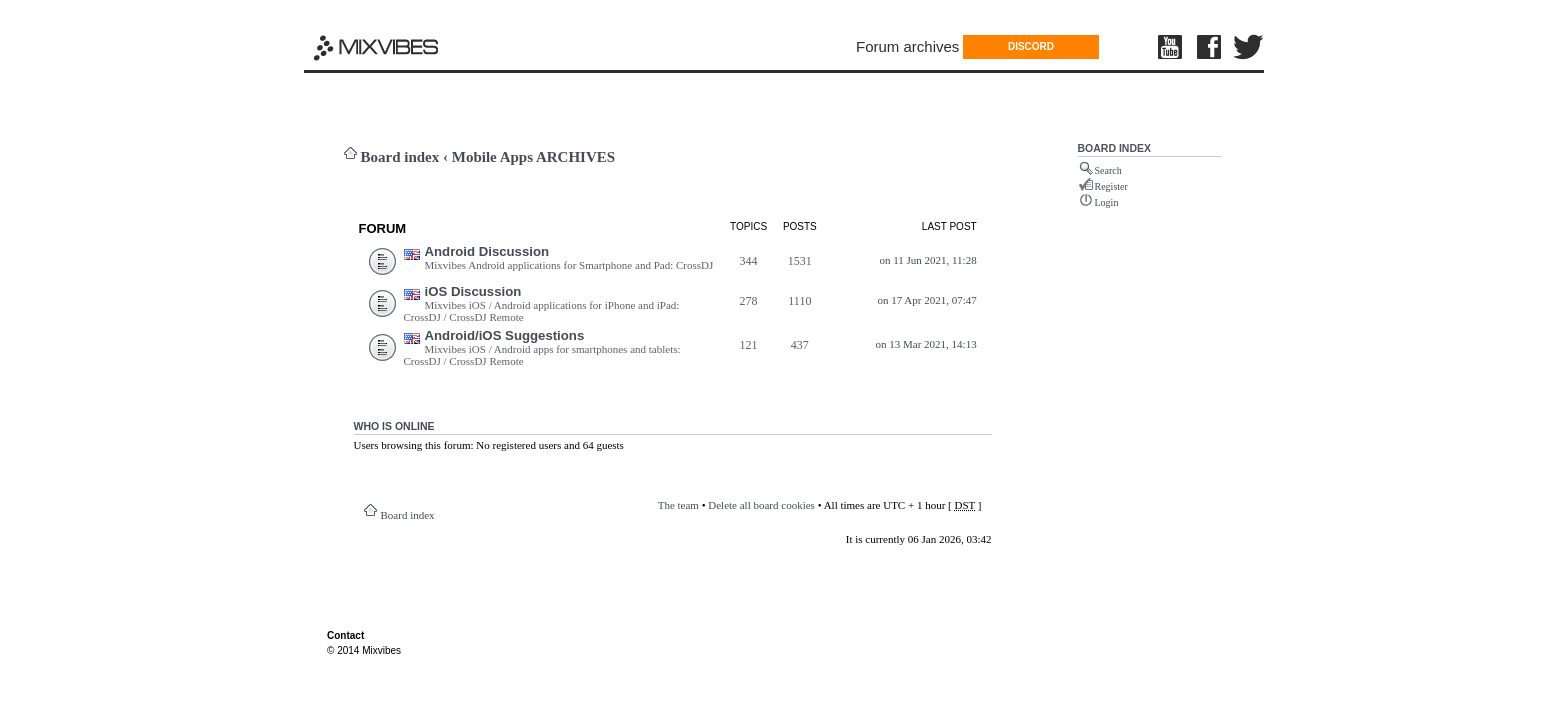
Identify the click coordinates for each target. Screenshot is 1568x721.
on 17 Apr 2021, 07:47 (926, 300)
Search (1108, 170)
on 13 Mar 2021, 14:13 (926, 344)
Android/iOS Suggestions (505, 335)
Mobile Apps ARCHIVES (533, 157)
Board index (400, 157)
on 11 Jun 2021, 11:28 (927, 260)
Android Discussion (487, 251)
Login (1107, 202)
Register (1111, 186)
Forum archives (907, 46)
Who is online (394, 426)
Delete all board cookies (761, 505)
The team (678, 505)
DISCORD (1031, 46)
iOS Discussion (473, 291)
